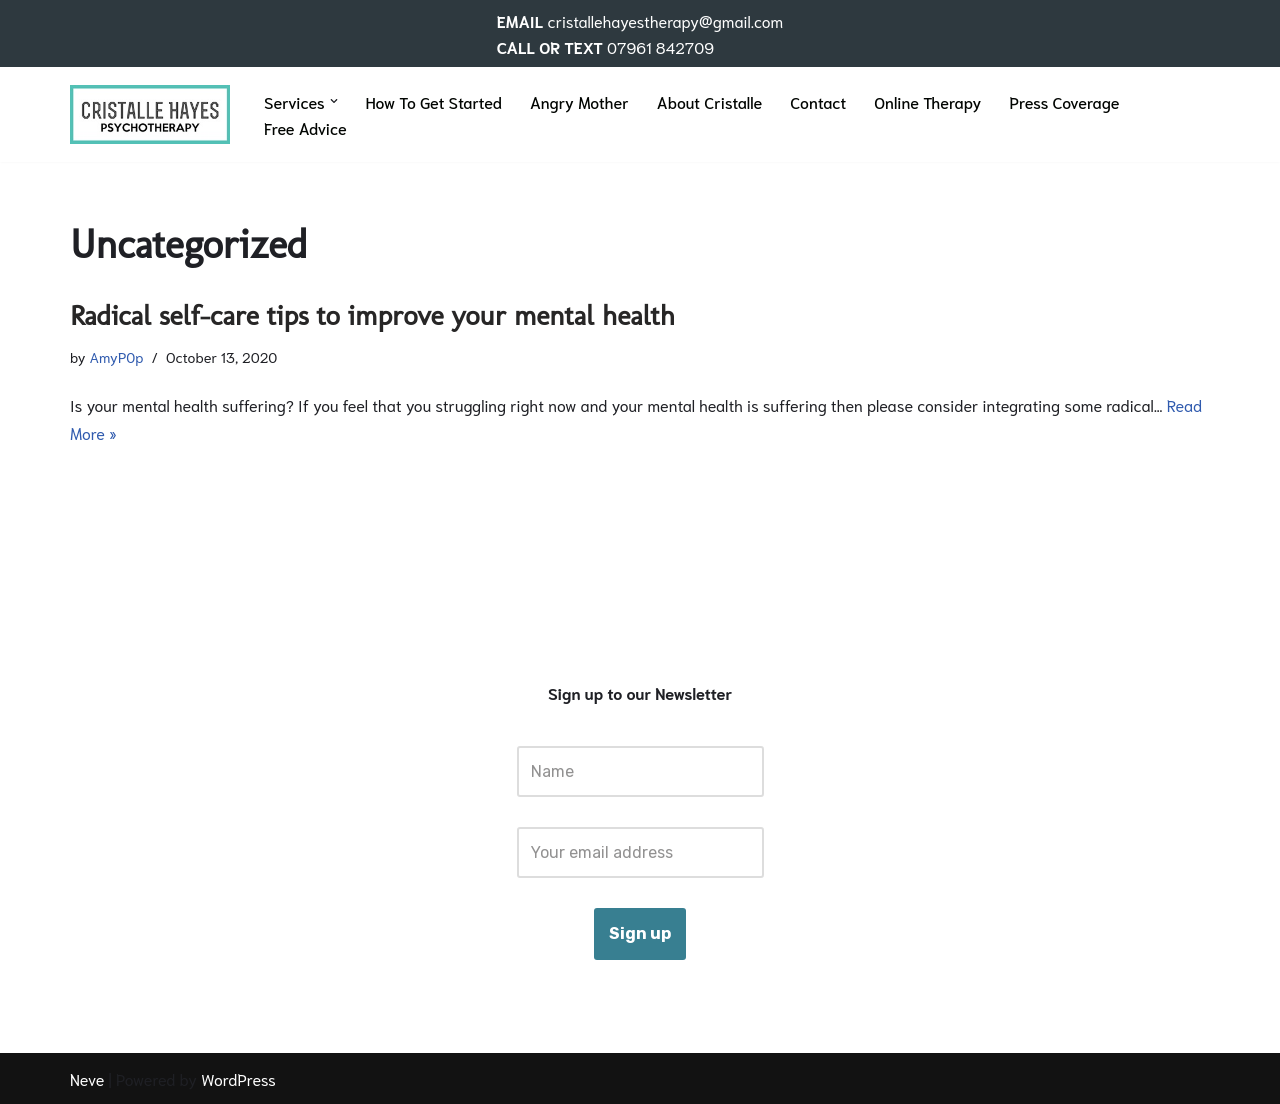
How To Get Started (434, 101)
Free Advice (305, 127)
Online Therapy (927, 101)
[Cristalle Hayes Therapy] (150, 114)
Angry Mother (579, 101)
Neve (87, 1078)
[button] (334, 101)
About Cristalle (710, 101)
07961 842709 (660, 46)
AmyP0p (116, 356)
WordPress (238, 1078)
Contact (818, 101)
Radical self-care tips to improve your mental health (372, 315)
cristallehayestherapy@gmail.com (665, 20)
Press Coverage (1064, 101)
